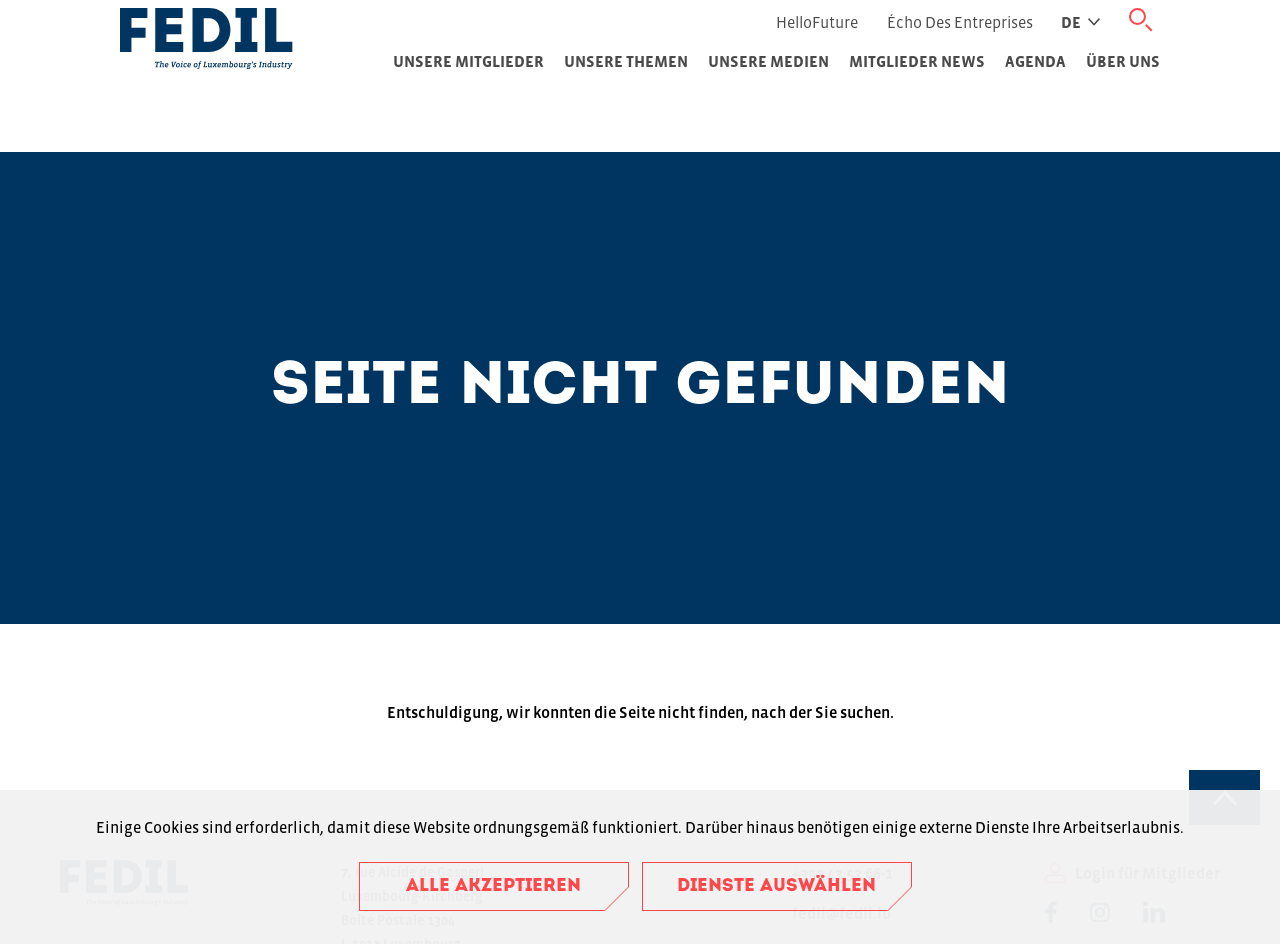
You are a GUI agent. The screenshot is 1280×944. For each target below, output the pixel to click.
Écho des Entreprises (960, 22)
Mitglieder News (917, 61)
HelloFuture (817, 22)
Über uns (1123, 61)
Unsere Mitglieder (468, 61)
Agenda (1035, 61)
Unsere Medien (768, 61)
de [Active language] (1080, 22)
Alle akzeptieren (493, 886)
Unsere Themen (626, 61)
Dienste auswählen (776, 886)
